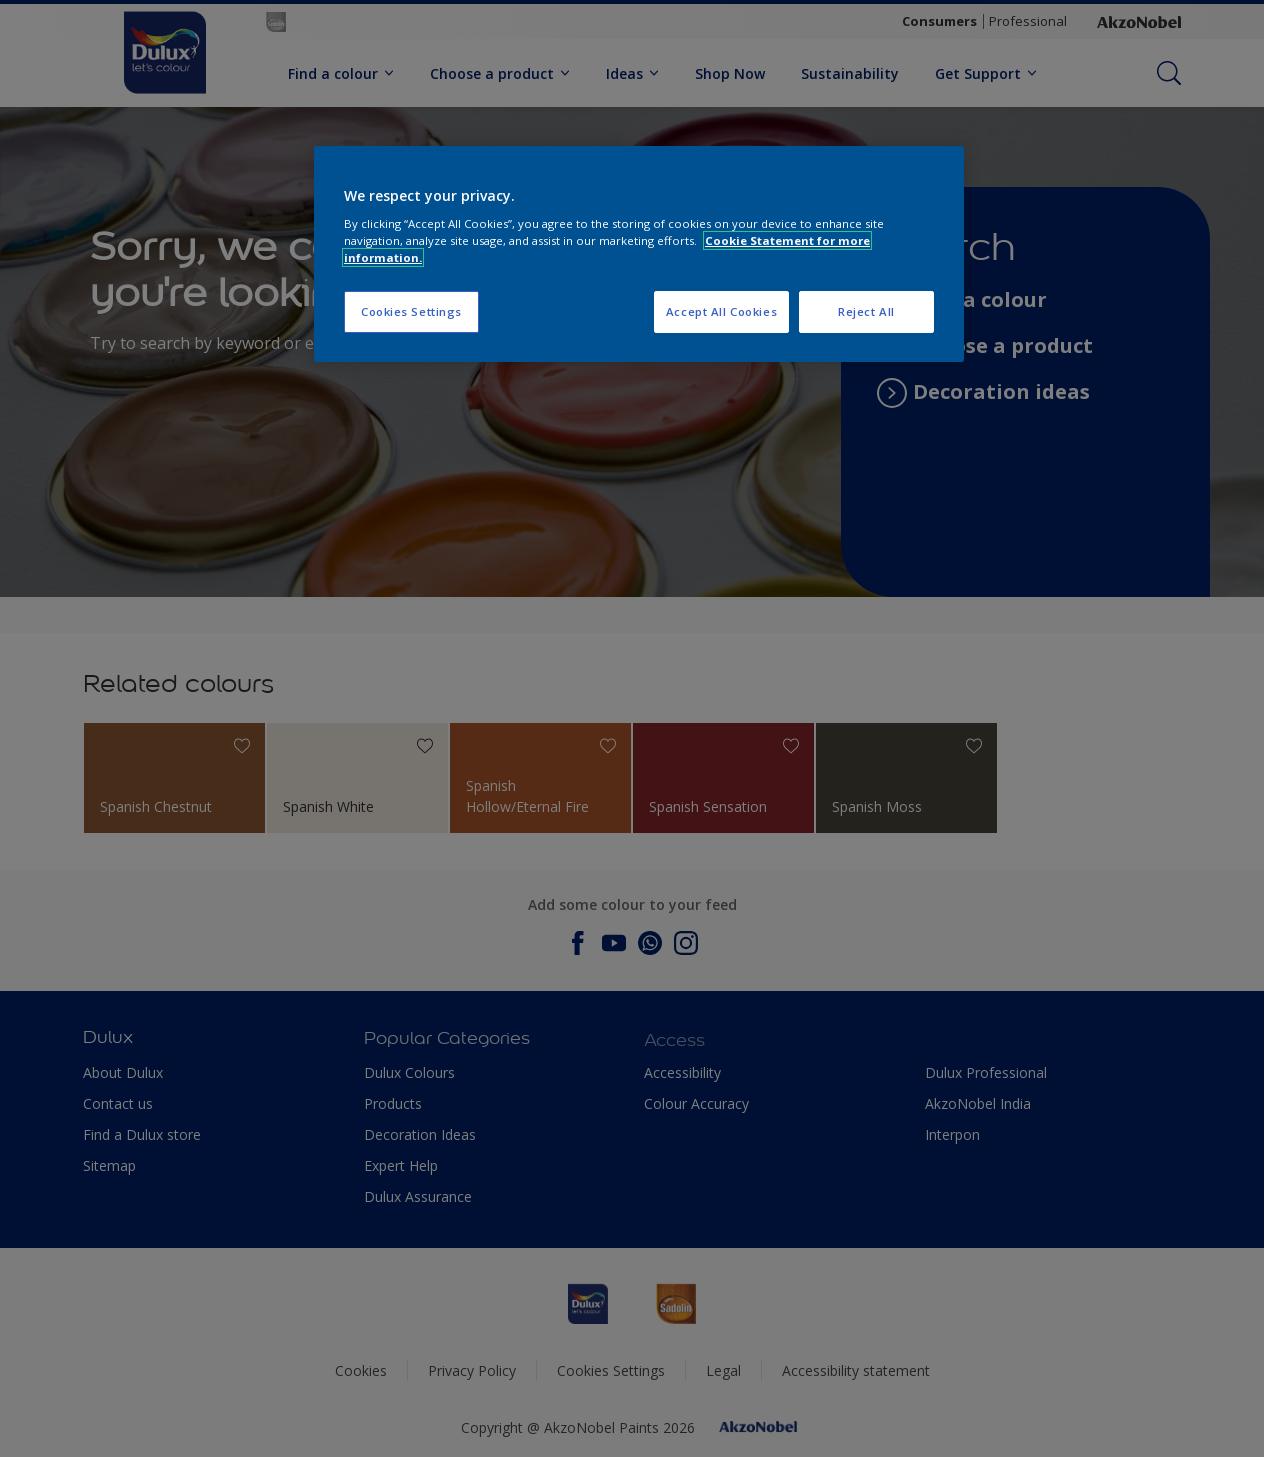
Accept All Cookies (721, 311)
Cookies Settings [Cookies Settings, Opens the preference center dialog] (411, 311)
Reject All (866, 311)
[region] (639, 254)
